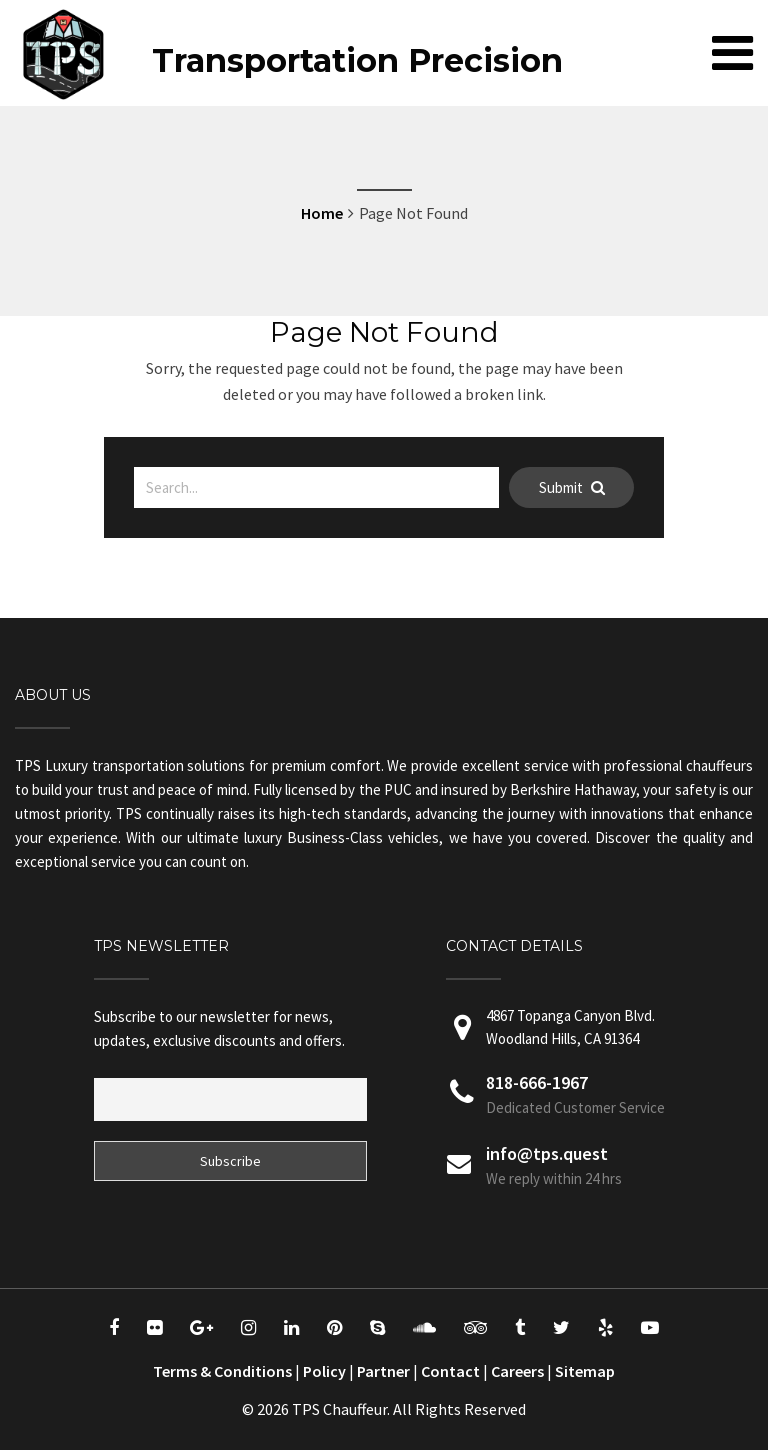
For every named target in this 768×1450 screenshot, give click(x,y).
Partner (383, 1371)
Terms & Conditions (222, 1371)
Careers (517, 1371)
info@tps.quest (547, 1153)
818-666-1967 (537, 1082)
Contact (450, 1371)
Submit (572, 487)
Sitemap (585, 1371)
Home (322, 213)
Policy (324, 1371)
